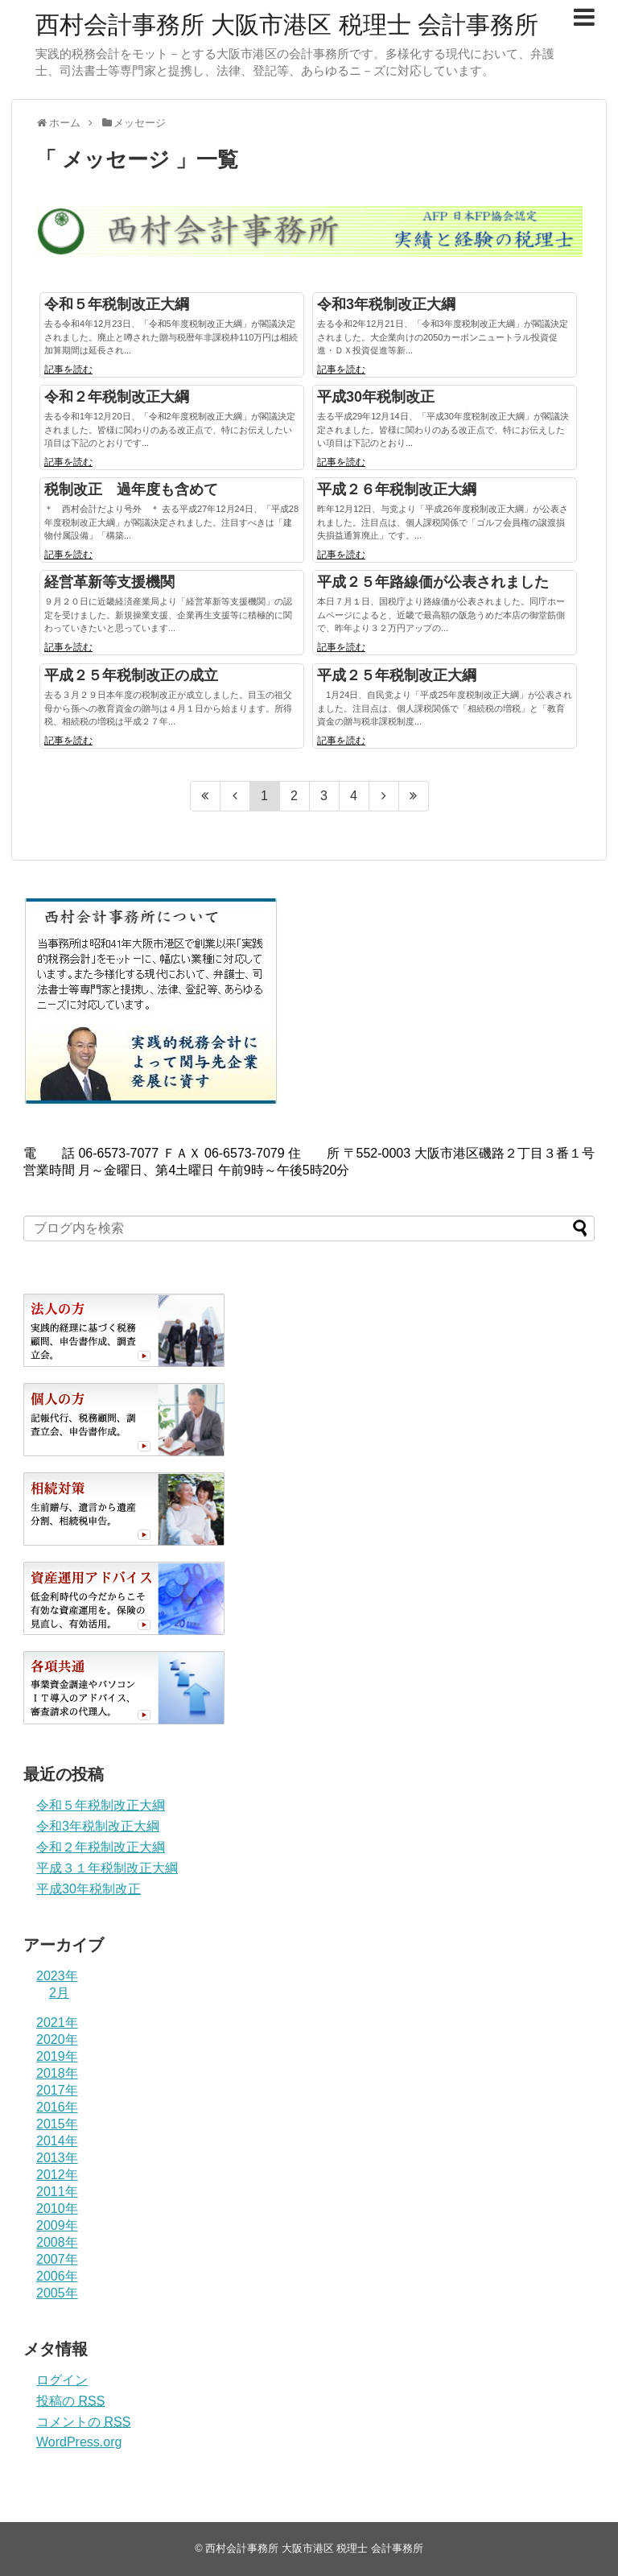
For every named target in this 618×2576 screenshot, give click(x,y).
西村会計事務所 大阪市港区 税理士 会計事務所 (286, 24)
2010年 (57, 2208)
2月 (59, 1993)
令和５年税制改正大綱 (116, 304)
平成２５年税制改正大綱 (396, 675)
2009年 (57, 2225)
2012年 (57, 2175)
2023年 (57, 1976)
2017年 (57, 2090)
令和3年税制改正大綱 (386, 304)
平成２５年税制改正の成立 (131, 675)
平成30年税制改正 (376, 397)
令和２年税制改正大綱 (116, 397)
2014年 (57, 2141)
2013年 (57, 2158)
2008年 (57, 2242)
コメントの (83, 2422)
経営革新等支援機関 (109, 582)
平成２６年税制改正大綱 (396, 489)
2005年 (57, 2293)
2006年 (57, 2276)
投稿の (70, 2401)
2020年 (57, 2039)
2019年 (57, 2056)
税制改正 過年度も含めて (131, 489)
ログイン (62, 2380)
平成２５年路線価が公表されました (433, 582)
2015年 (57, 2124)
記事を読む (68, 369)
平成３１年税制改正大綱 (107, 1868)
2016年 (57, 2107)
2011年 (57, 2191)
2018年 (57, 2073)
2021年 (57, 2022)
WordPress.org (79, 2442)
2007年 (57, 2259)
